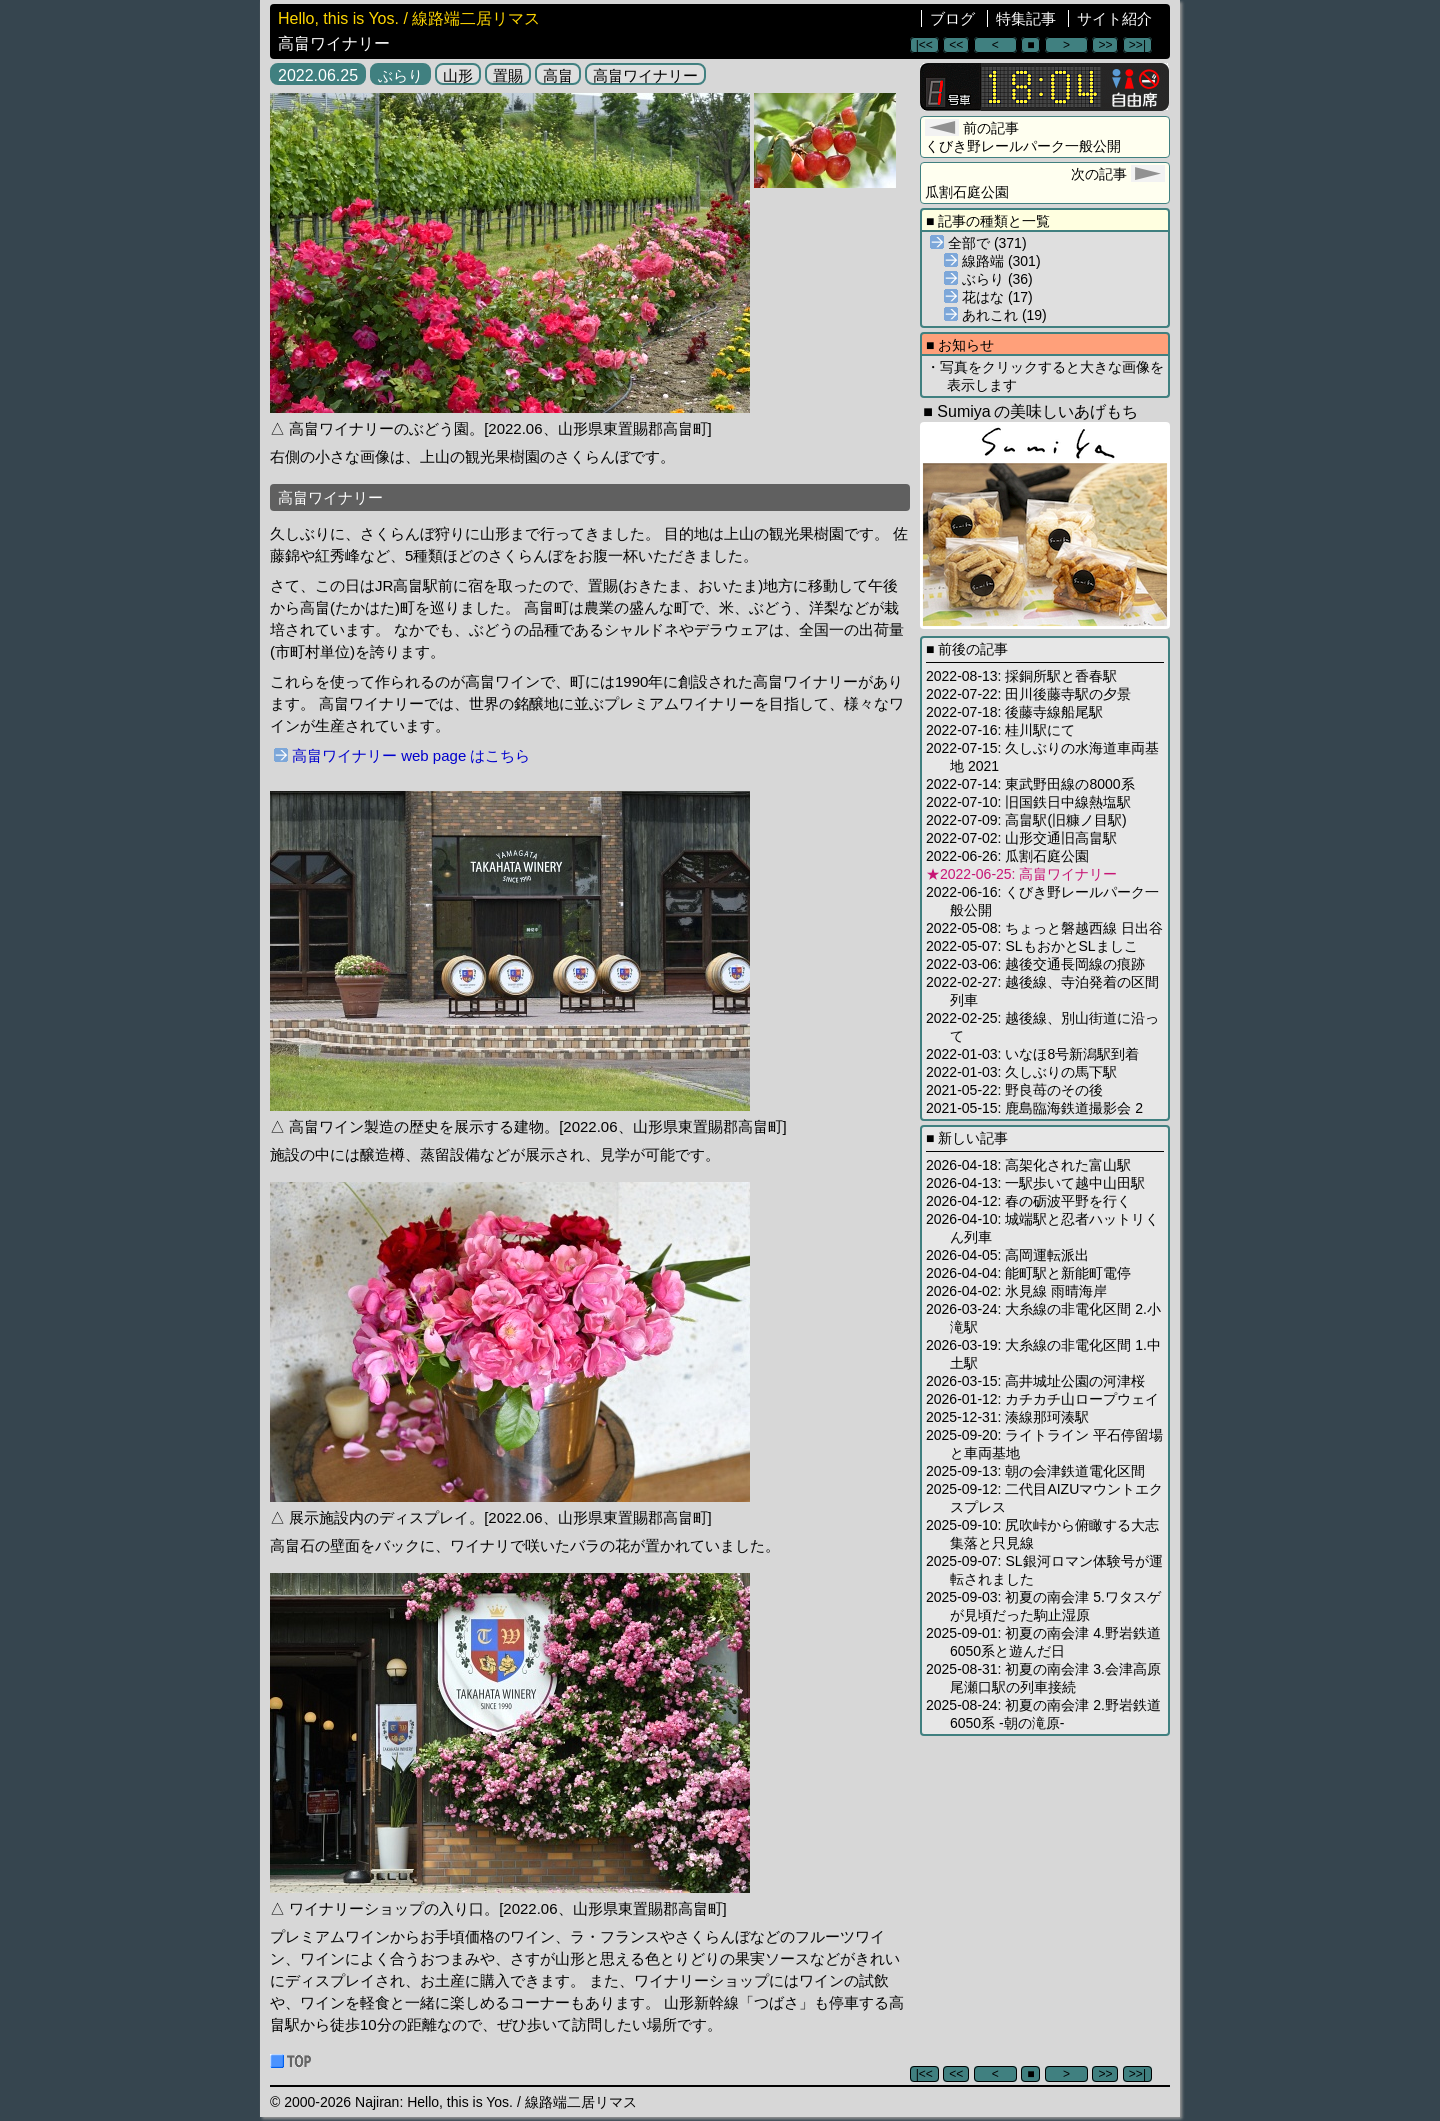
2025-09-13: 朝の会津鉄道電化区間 (1035, 1471)
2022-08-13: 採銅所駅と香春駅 (1021, 676)
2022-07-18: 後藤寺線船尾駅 (1014, 712)
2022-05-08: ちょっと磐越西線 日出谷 (1044, 928)
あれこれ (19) (995, 315)
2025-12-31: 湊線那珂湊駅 (1007, 1417)
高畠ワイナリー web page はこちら (402, 755)
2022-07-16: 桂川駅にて (1000, 730)
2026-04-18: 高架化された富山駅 (1028, 1165)
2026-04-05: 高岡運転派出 (1007, 1255)
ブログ (952, 18)
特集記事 (1026, 18)
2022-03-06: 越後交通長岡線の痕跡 (1035, 964)
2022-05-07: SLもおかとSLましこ (1032, 946)
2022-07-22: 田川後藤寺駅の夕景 (1028, 694)
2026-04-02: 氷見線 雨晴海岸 (1016, 1291)
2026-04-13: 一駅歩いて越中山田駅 (1035, 1183)
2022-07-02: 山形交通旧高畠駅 (1021, 838)
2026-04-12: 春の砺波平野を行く (1028, 1201)
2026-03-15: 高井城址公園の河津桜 (1035, 1381)
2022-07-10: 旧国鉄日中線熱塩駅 (1028, 802)
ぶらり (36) (988, 279)
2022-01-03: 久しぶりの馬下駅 (1021, 1072)
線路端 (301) (992, 261)
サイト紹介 (1114, 18)
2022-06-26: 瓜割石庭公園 (1007, 856)
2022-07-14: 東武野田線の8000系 (1030, 784)
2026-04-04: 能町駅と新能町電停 (1028, 1273)
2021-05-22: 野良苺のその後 (1014, 1090)
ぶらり (400, 75)
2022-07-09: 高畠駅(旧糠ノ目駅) (1026, 820)
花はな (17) (988, 297)
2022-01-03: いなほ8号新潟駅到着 (1032, 1054)
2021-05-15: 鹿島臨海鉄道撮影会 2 (1034, 1108)
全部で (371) (978, 243)
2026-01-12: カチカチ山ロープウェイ (1042, 1399)
